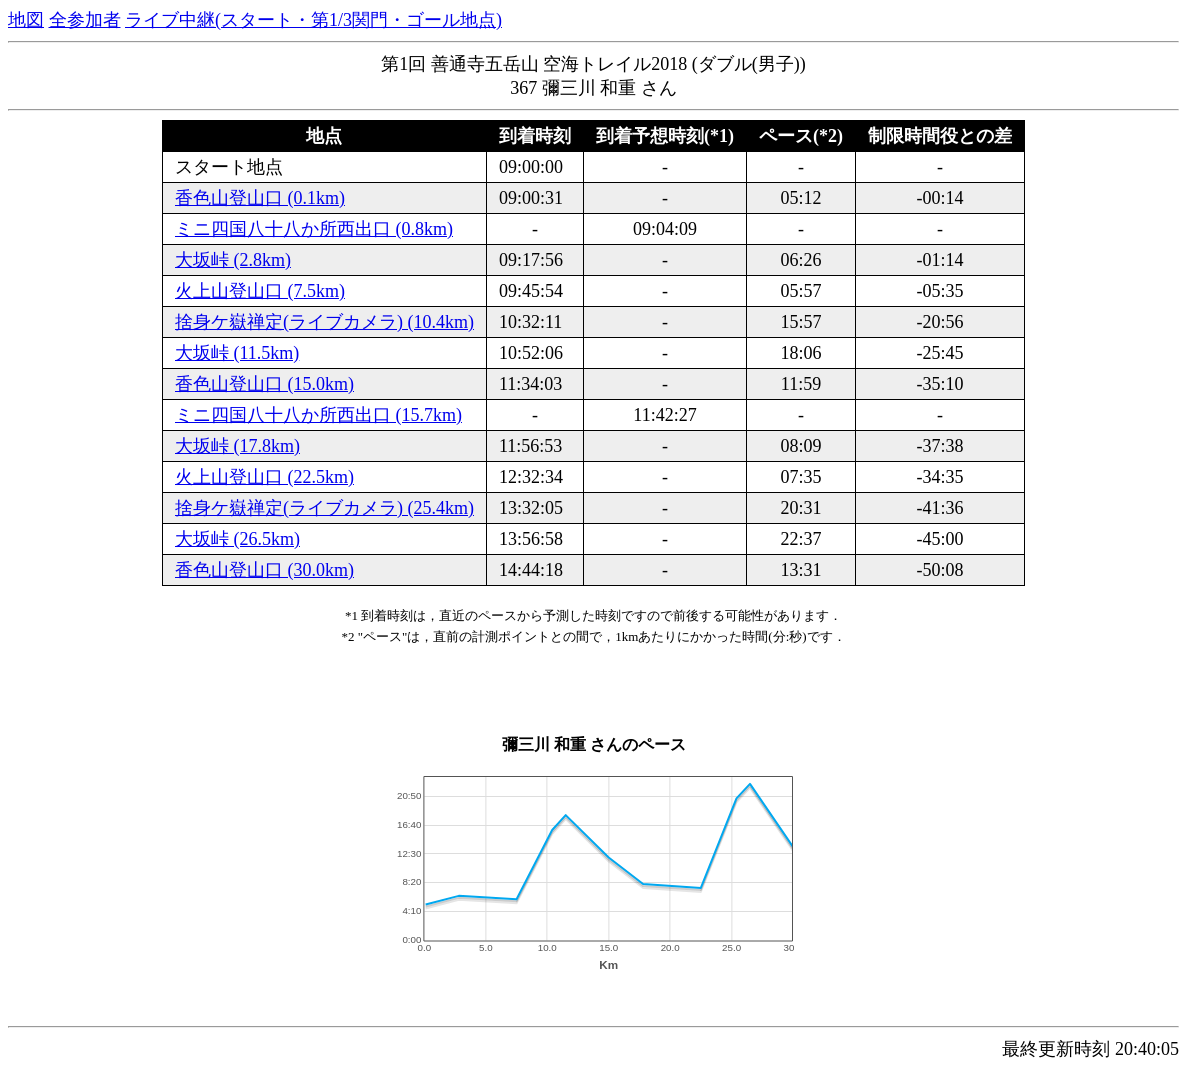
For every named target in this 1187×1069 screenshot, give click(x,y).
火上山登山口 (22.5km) (264, 477)
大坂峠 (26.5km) (237, 539)
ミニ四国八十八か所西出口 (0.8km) (314, 229)
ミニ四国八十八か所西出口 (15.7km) (318, 415)
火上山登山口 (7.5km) (260, 291)
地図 (26, 20)
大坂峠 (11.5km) (237, 353)
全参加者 (85, 20)
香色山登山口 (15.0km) (264, 384)
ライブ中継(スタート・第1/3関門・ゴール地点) (313, 20)
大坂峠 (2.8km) (233, 260)
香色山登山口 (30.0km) (264, 570)
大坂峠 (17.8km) (237, 446)
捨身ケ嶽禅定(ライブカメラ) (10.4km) (324, 322)
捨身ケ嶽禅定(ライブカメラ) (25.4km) (324, 508)
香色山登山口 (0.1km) (260, 198)
